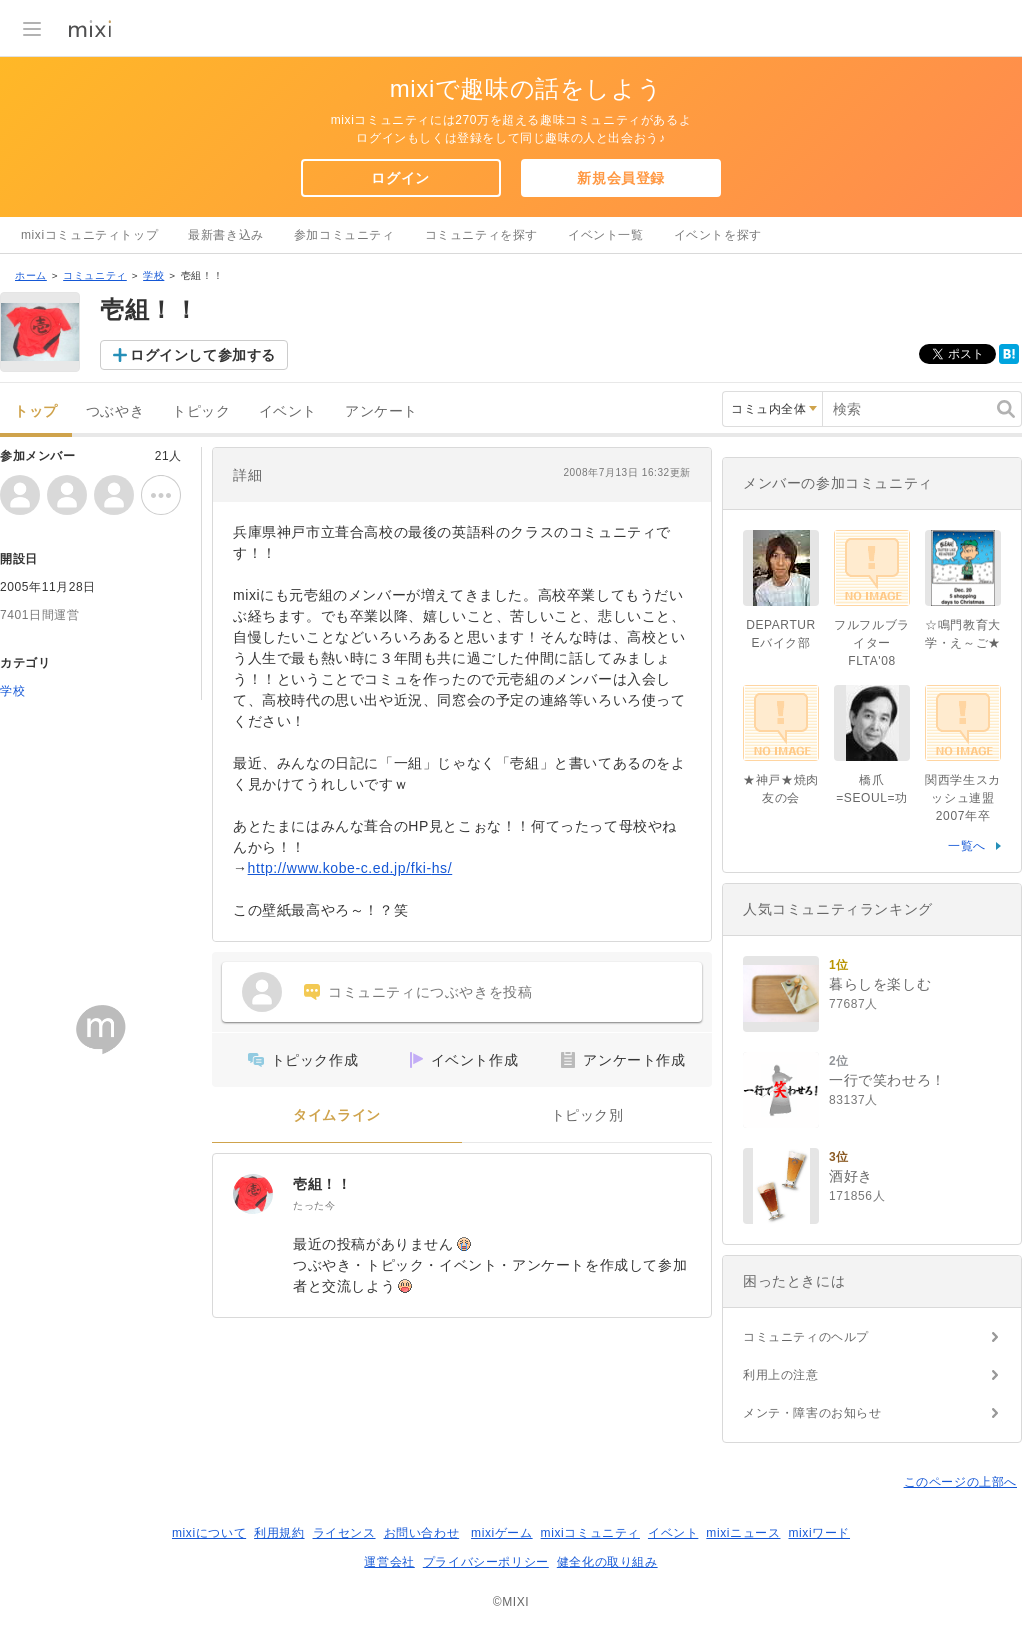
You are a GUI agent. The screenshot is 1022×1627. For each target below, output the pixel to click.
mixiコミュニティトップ (89, 235)
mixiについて (209, 1533)
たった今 (314, 1205)
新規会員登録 (621, 178)
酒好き (851, 1176)
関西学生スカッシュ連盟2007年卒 (963, 798)
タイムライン (337, 1115)
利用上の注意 (781, 1375)
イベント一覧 (606, 235)
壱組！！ (322, 1184)
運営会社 (389, 1562)
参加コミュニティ (344, 235)
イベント (288, 411)
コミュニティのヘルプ (806, 1337)
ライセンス (344, 1533)
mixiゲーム (502, 1533)
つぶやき (115, 411)
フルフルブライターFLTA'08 (872, 643)
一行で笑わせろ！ (887, 1080)
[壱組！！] (253, 1194)
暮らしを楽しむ (880, 984)
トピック (201, 411)
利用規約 (279, 1533)
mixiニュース (743, 1533)
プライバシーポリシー (486, 1562)
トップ (36, 411)
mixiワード (819, 1533)
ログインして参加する (203, 355)
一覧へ (967, 846)
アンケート (381, 411)
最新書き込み (226, 235)
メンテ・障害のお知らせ (812, 1413)
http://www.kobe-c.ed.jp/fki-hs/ (350, 868)
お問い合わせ (422, 1533)
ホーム (31, 275)
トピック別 (587, 1115)
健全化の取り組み (607, 1562)
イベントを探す (718, 235)
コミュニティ (95, 275)
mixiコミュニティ (590, 1533)
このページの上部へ (960, 1482)
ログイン (400, 178)
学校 (153, 275)
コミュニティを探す (481, 235)
